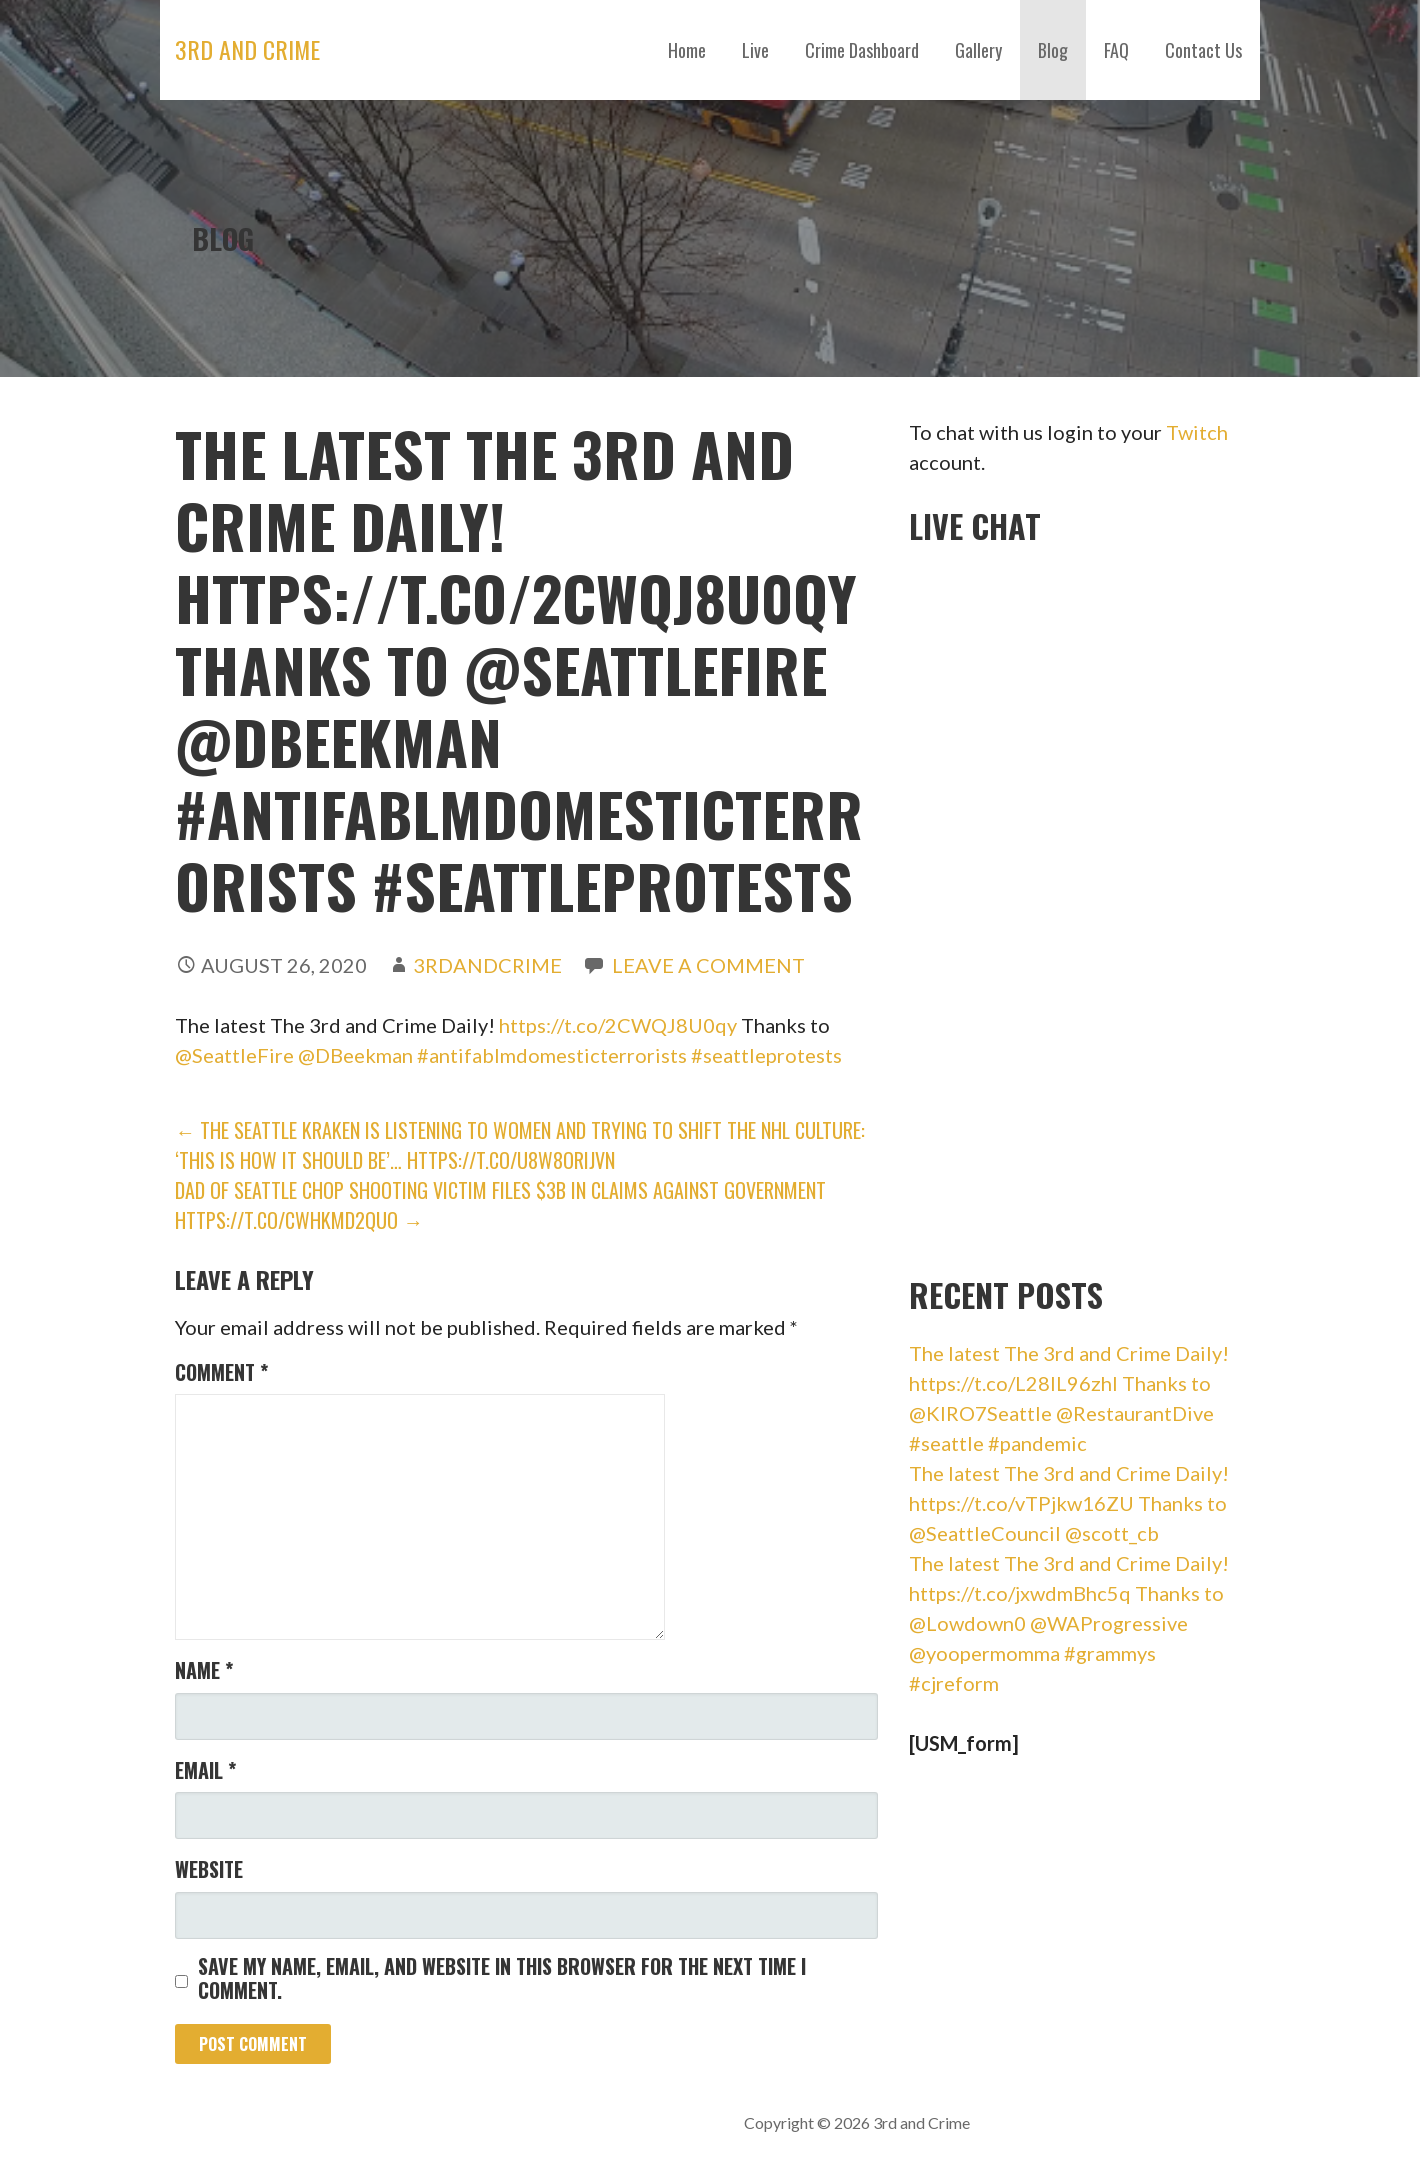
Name (204, 1670)
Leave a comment (708, 965)
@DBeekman (355, 1055)
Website (209, 1869)
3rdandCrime (487, 965)
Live (755, 50)
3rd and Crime (247, 49)
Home (687, 50)
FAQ (1116, 50)
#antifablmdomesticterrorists (552, 1055)
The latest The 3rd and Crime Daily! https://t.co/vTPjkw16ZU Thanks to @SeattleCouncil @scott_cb (1069, 1503)
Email (205, 1770)
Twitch (1197, 432)
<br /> (1059, 904)
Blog (1053, 50)
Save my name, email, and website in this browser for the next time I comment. (502, 1978)
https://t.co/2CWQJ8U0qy (618, 1025)
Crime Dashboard (862, 50)
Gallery (978, 50)
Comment (221, 1372)
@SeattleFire (234, 1055)
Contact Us (1203, 50)
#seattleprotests (766, 1055)
